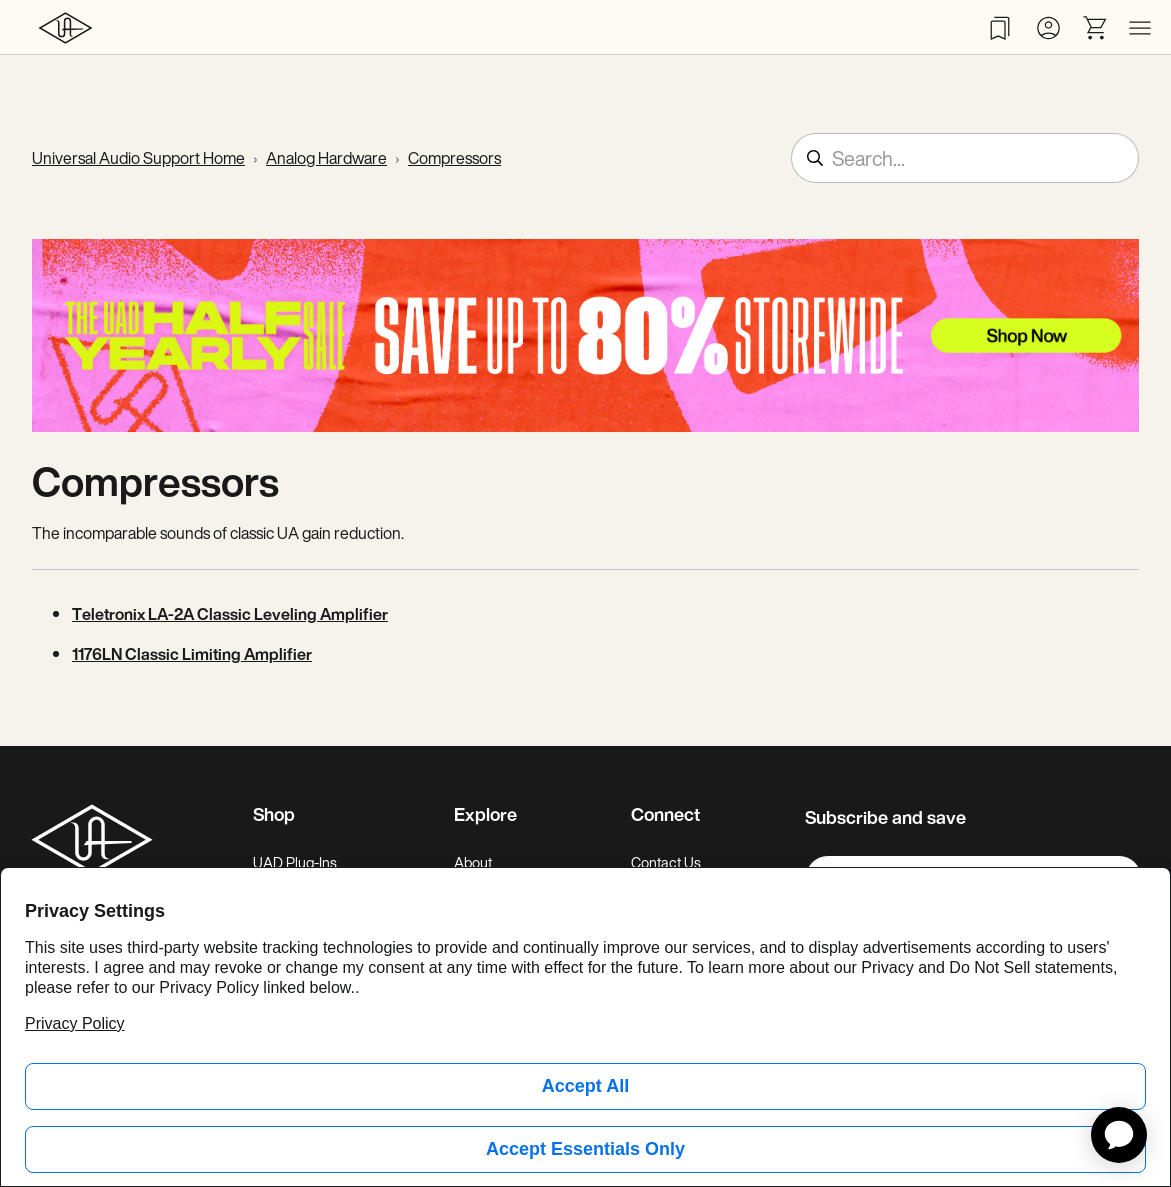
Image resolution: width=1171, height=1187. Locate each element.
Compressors (454, 158)
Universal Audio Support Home (138, 158)
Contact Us (666, 862)
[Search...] (965, 158)
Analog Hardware (326, 158)
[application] (1119, 1135)
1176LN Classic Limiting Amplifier (192, 654)
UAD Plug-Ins (295, 862)
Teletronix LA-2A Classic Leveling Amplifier (230, 614)
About (473, 862)
